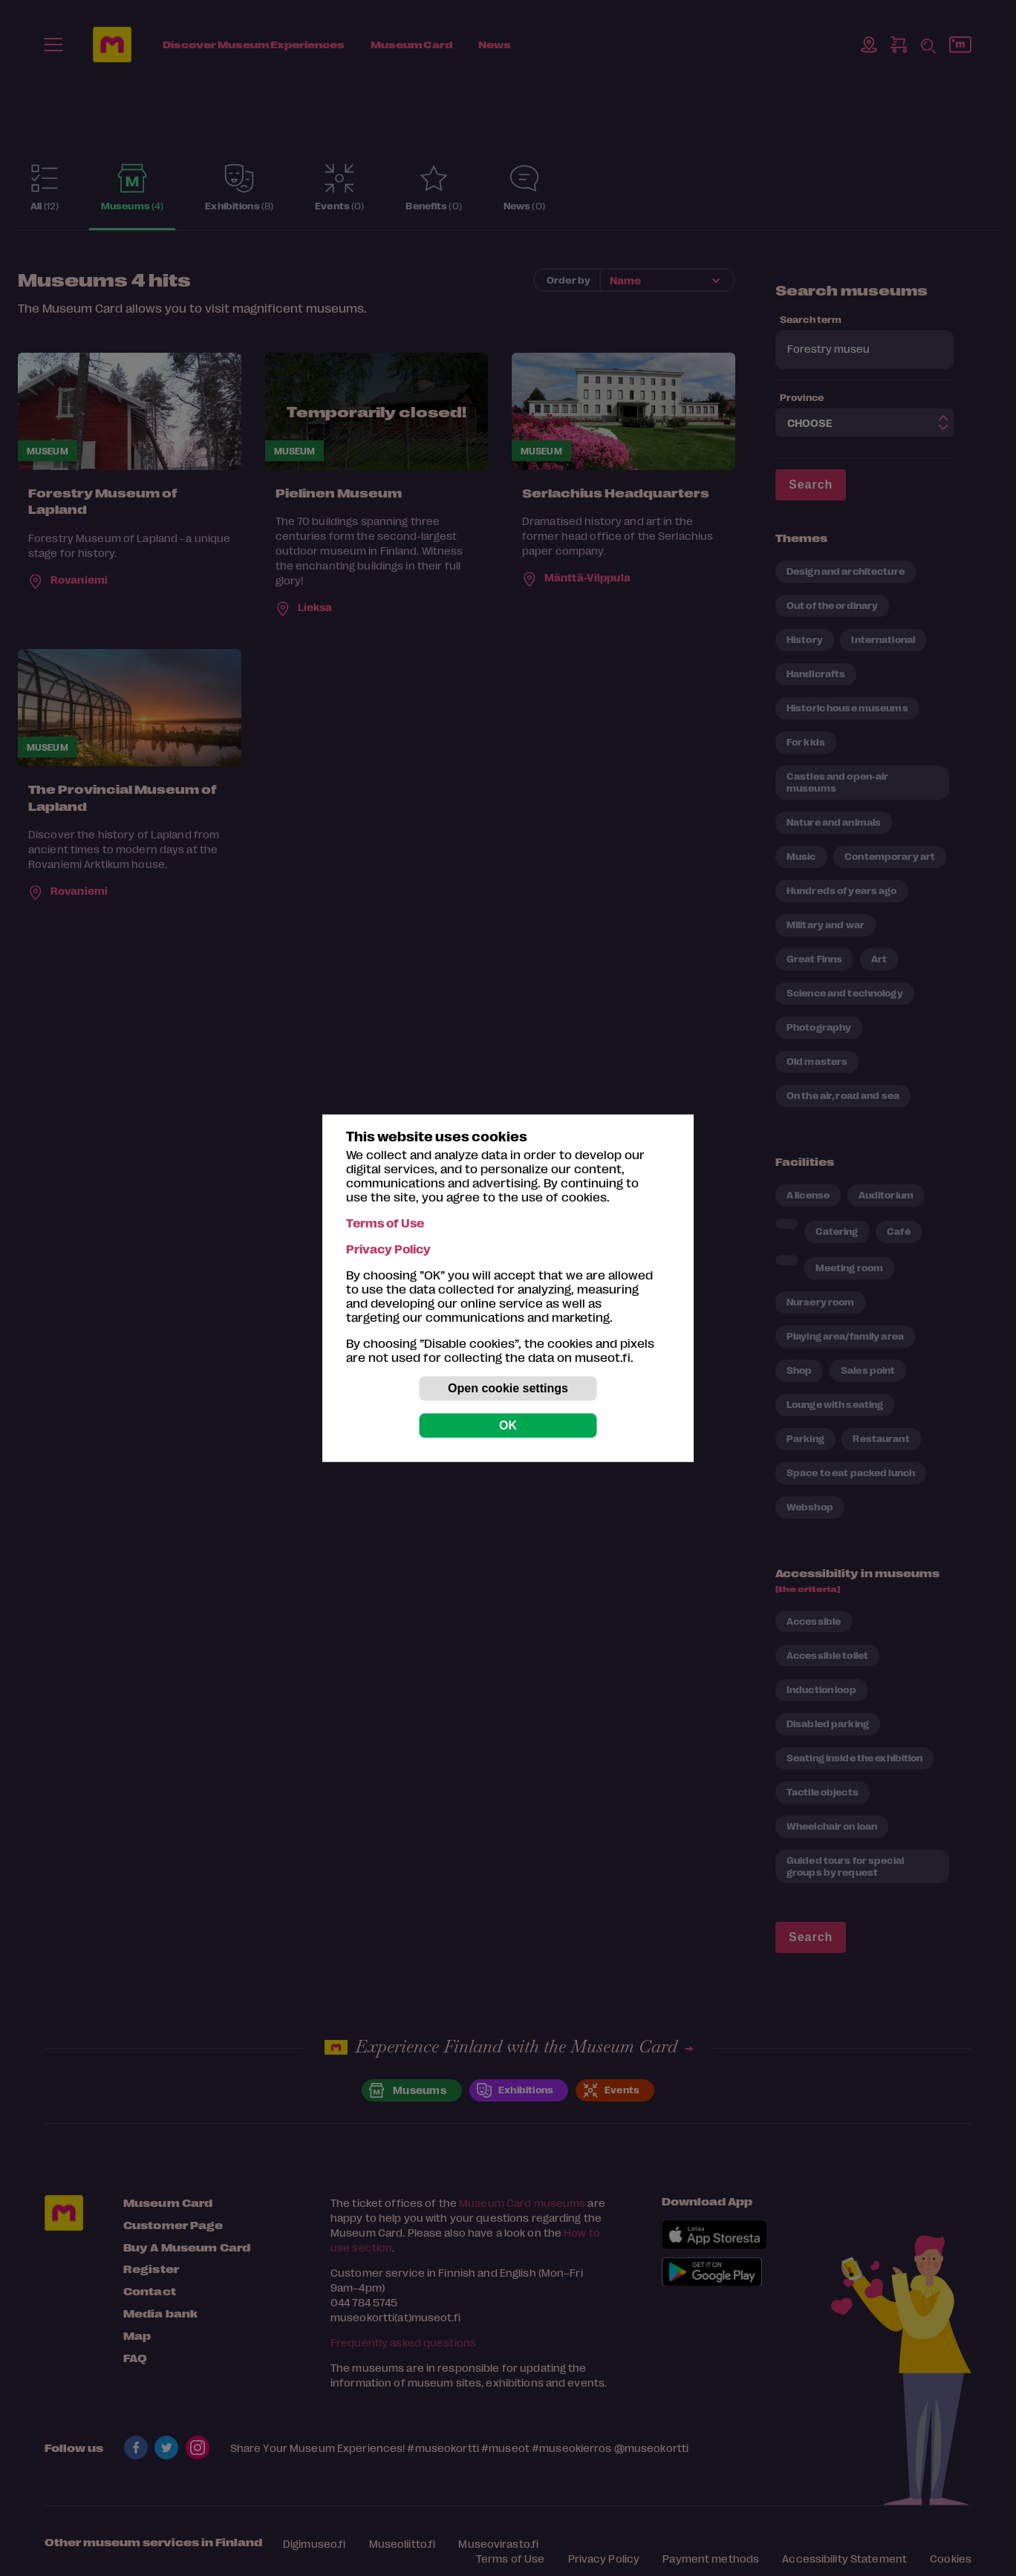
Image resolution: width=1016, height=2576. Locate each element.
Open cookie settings (508, 1388)
